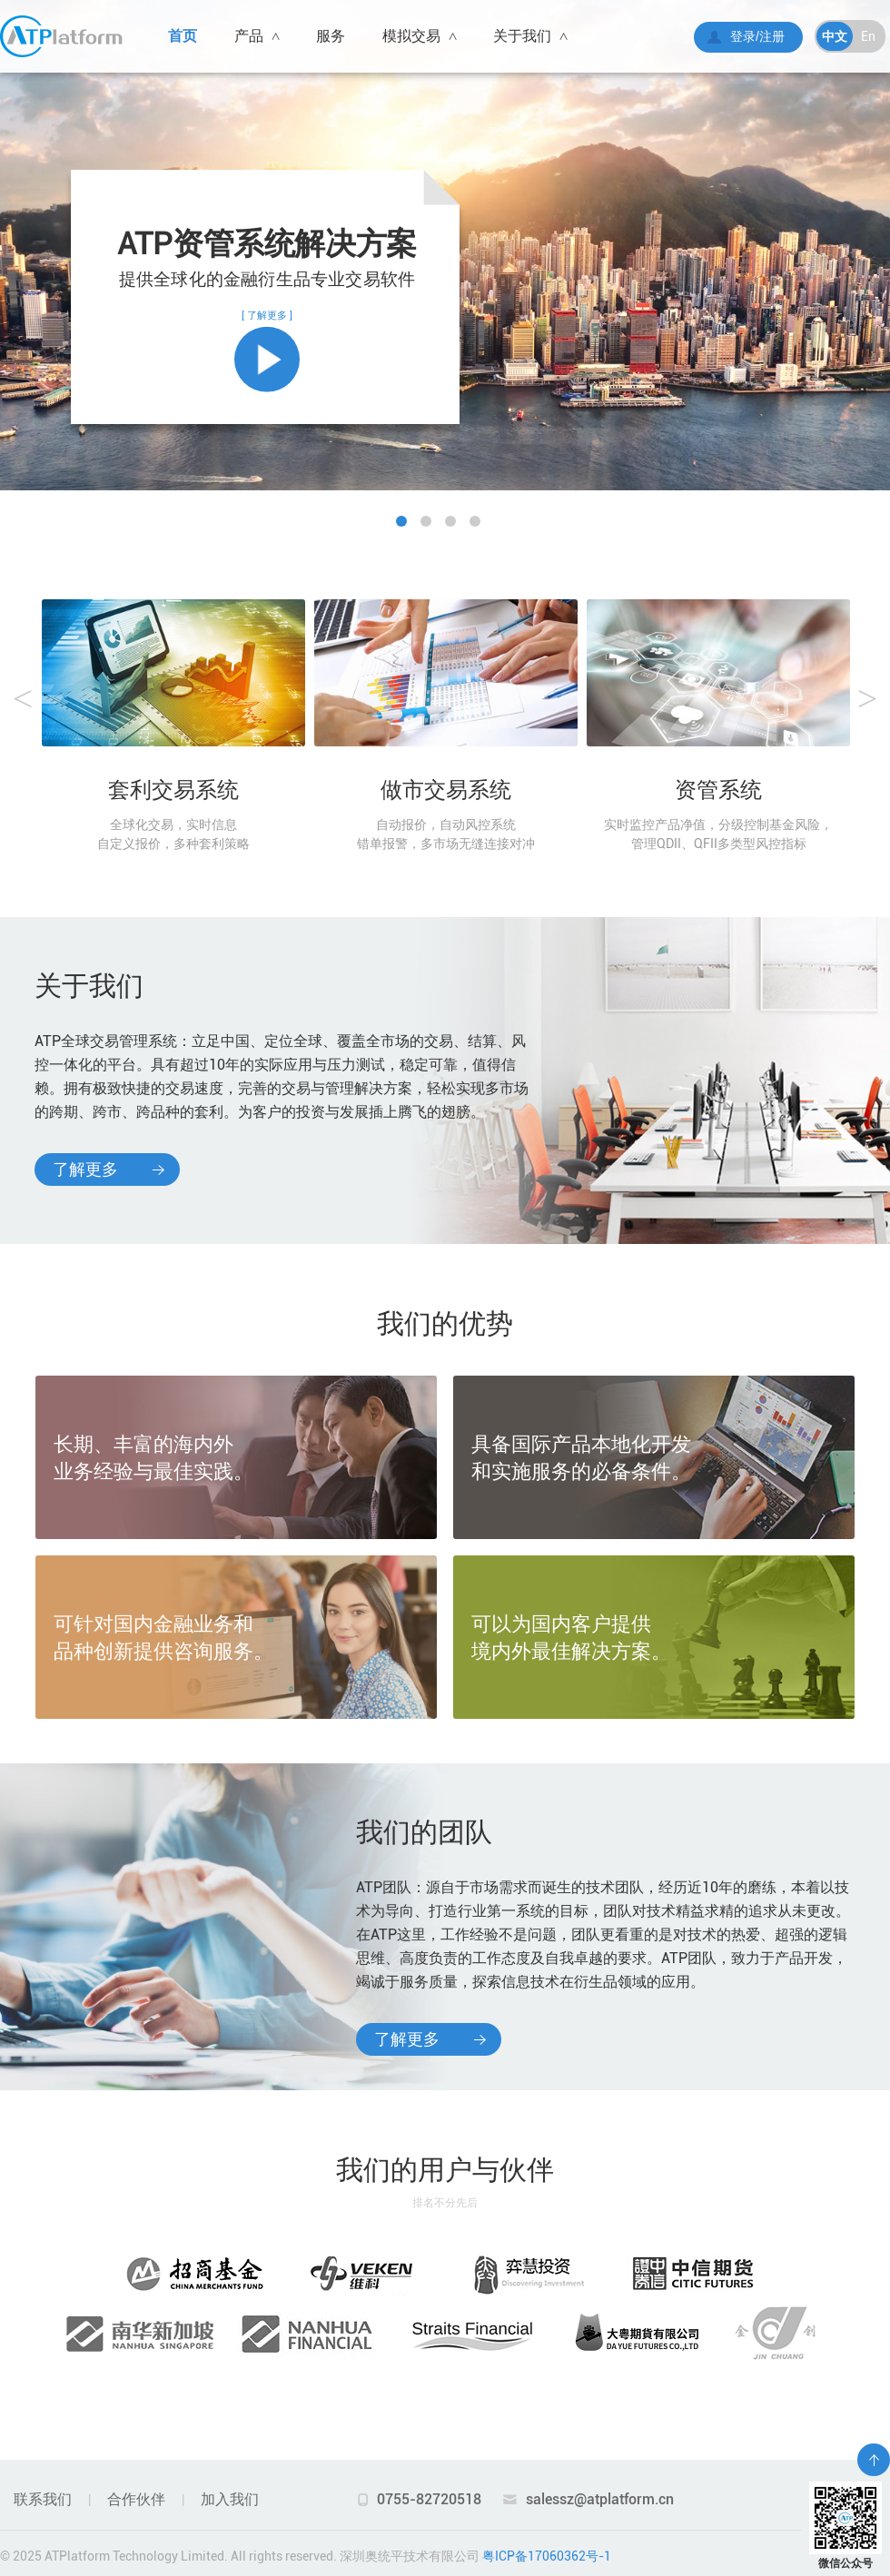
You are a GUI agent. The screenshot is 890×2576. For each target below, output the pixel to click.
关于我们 (530, 35)
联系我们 (43, 2499)
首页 (182, 35)
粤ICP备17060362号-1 (546, 2556)
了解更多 (85, 1169)
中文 (834, 36)
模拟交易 (419, 35)
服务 (330, 35)
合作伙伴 (136, 2499)
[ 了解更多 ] (267, 351)
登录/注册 (757, 36)
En (868, 36)
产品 (256, 35)
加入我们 (230, 2499)
